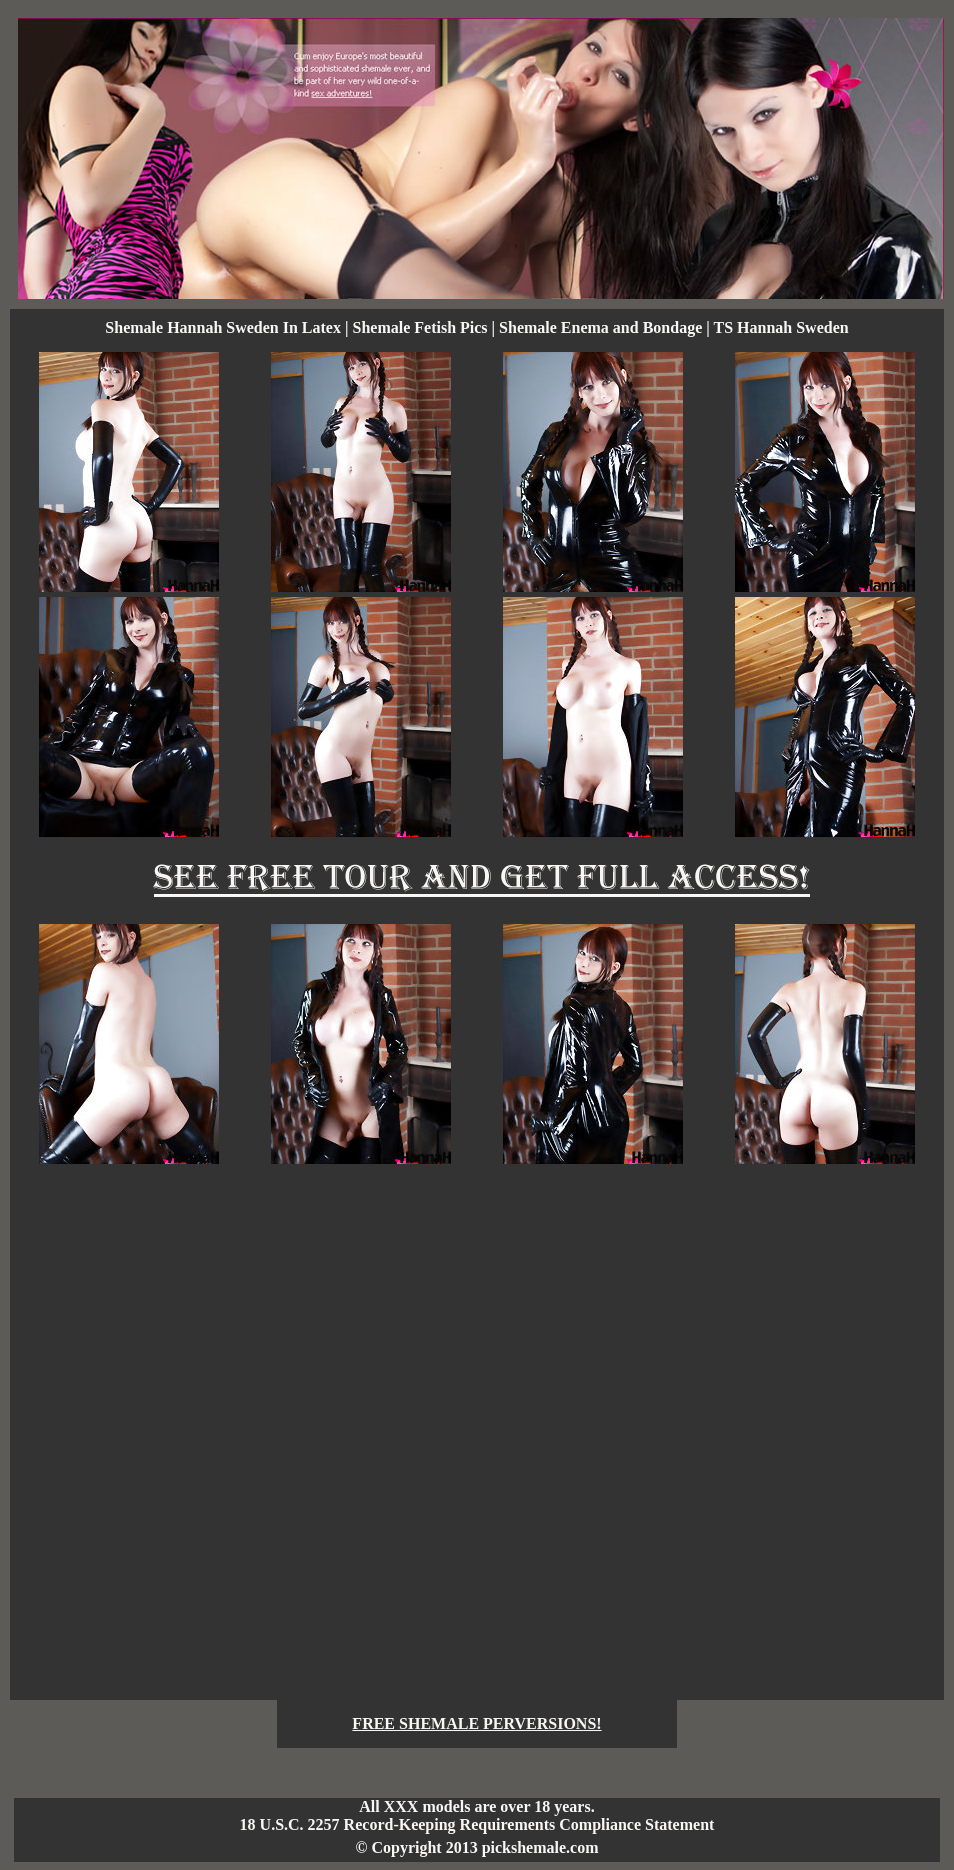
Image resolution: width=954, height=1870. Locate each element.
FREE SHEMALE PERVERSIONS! (476, 1723)
